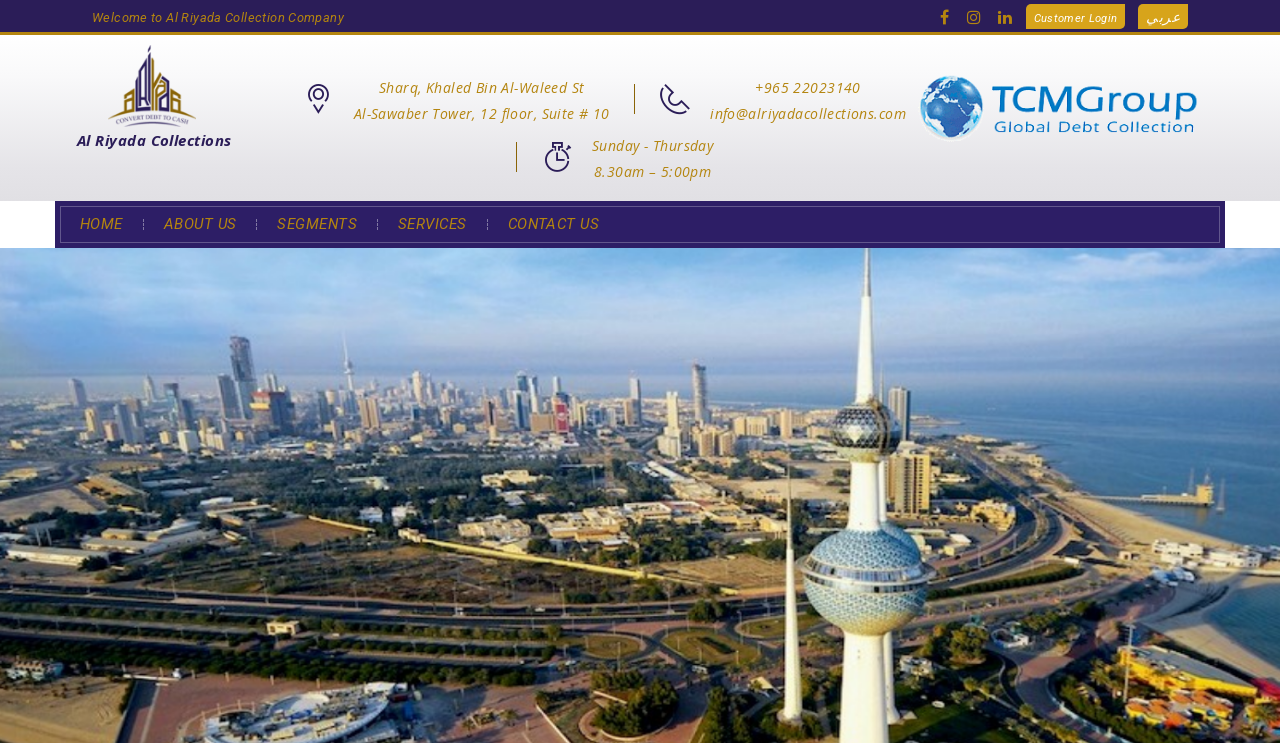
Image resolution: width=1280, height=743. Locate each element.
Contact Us (554, 224)
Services (432, 224)
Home (101, 224)
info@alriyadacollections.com (808, 113)
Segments (317, 224)
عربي (1163, 16)
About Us (200, 224)
